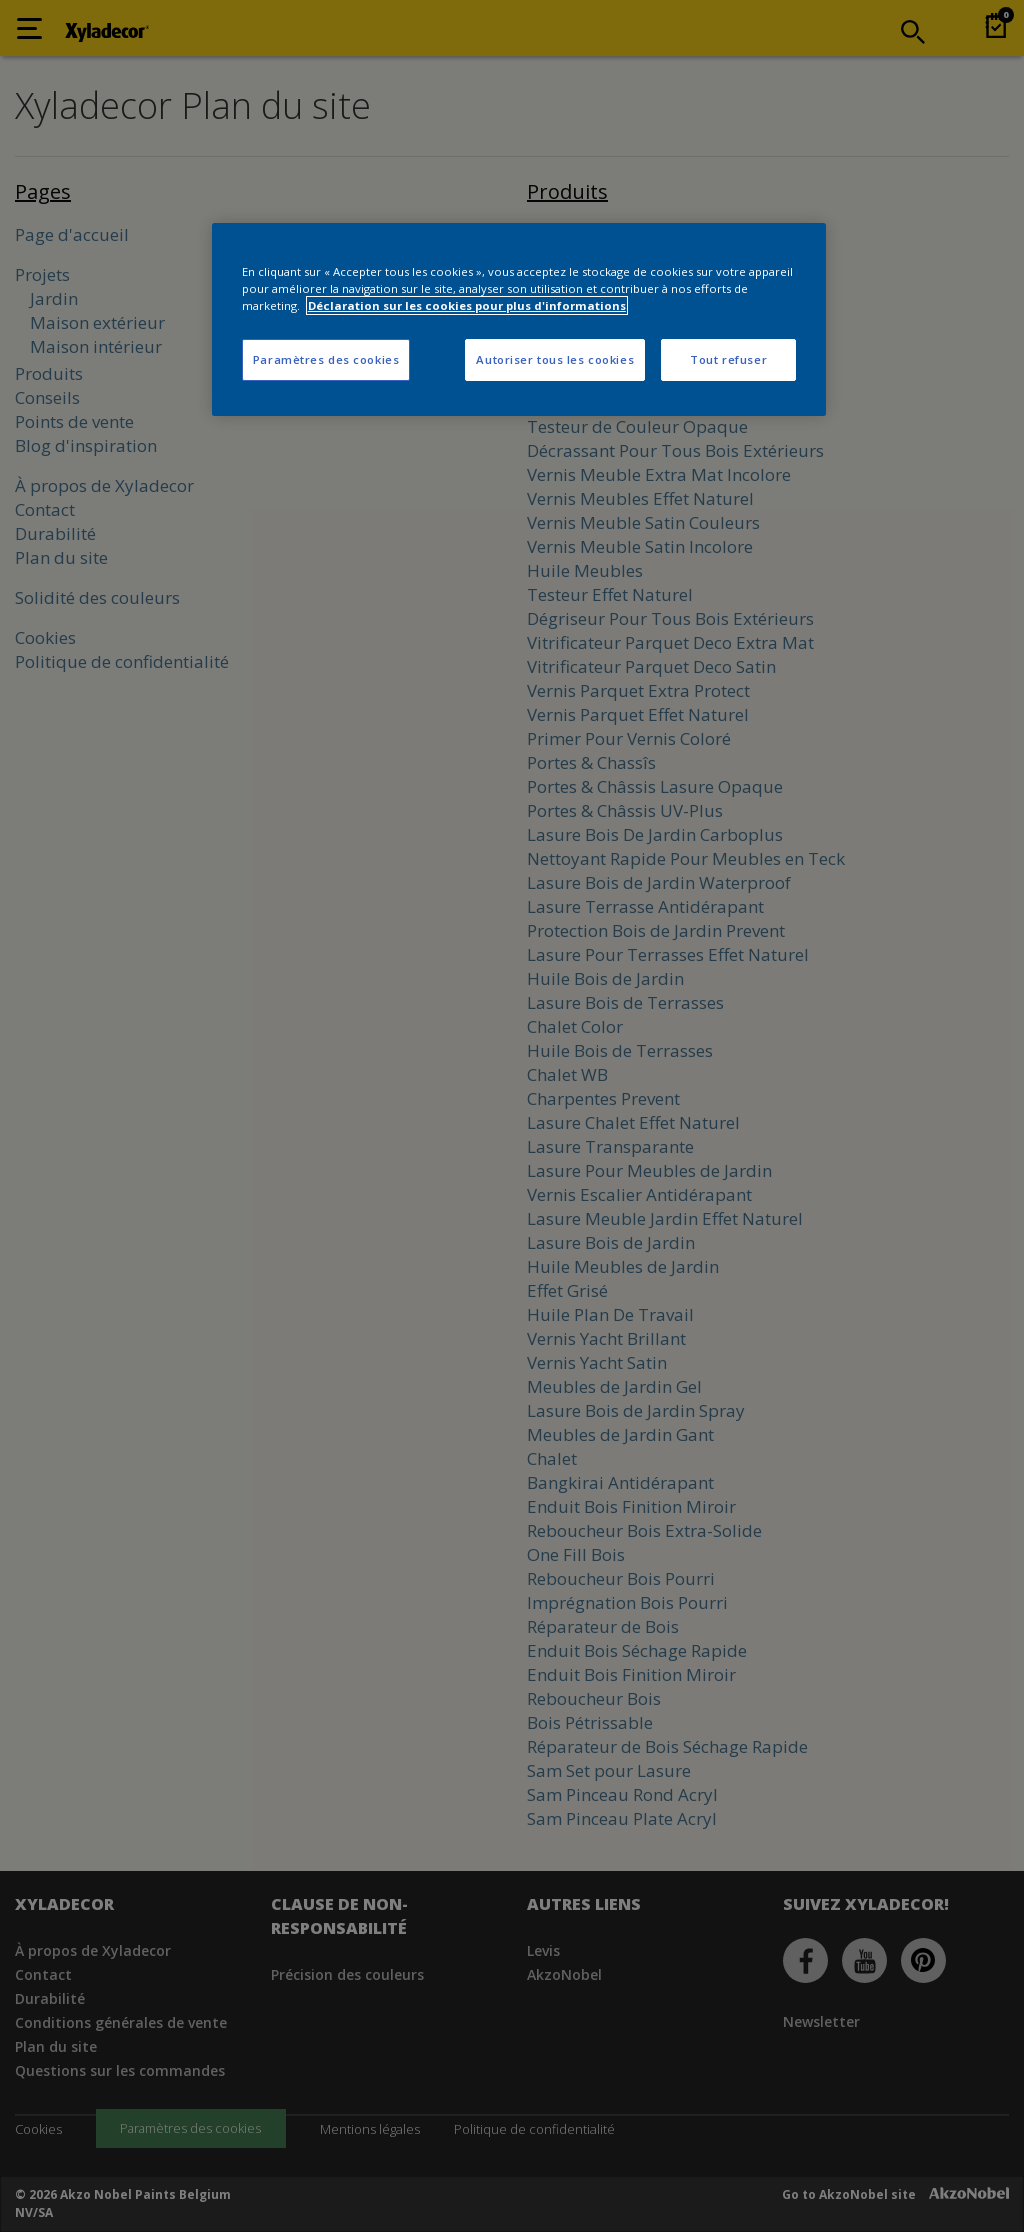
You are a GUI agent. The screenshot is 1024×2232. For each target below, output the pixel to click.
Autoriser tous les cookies (555, 359)
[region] (519, 319)
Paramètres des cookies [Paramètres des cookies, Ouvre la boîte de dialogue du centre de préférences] (326, 359)
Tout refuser (728, 359)
